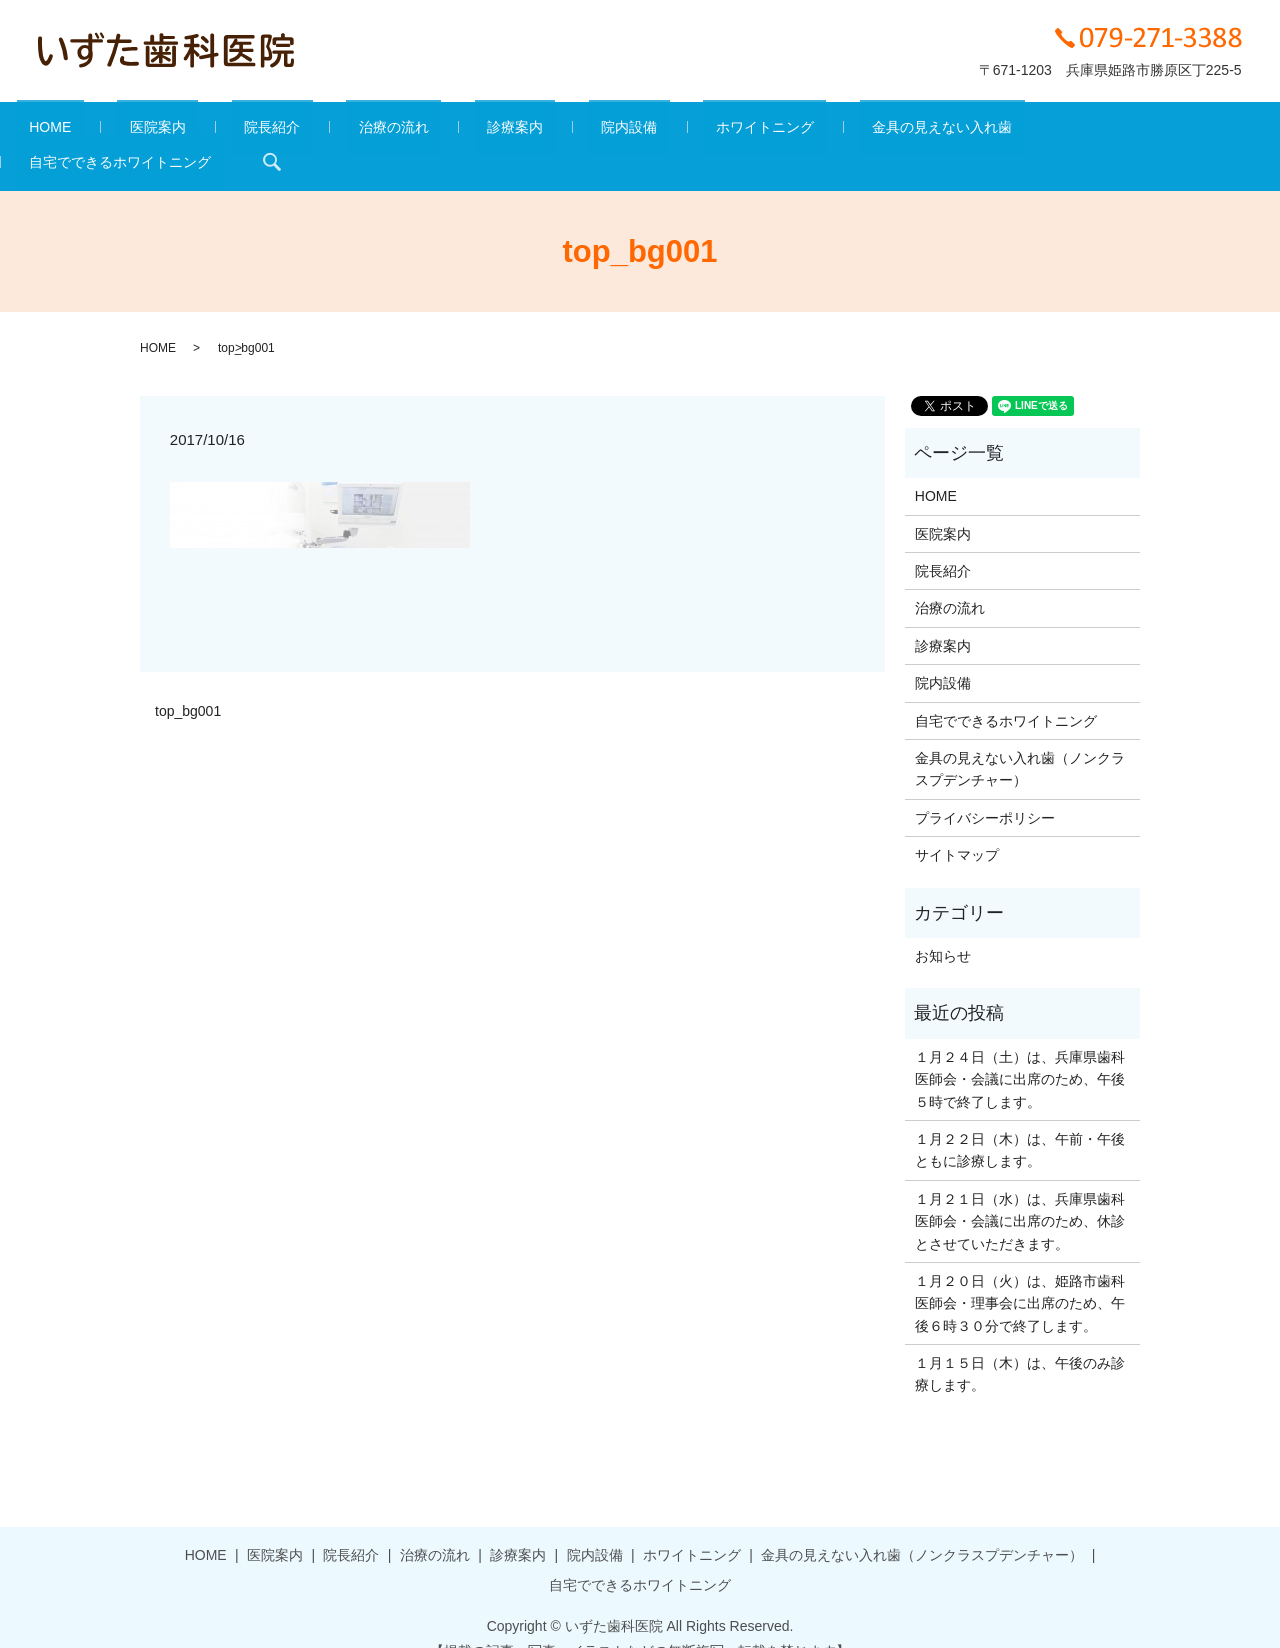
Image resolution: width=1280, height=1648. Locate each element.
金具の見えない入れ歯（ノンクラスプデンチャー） (1020, 738)
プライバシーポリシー (985, 787)
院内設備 (572, 131)
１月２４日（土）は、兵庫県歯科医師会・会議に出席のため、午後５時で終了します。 (1020, 1048)
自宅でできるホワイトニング (1030, 131)
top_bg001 (188, 680)
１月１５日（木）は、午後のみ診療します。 (1020, 1343)
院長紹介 (289, 131)
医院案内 (199, 131)
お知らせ (943, 925)
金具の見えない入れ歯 (835, 131)
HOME (117, 131)
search (1169, 131)
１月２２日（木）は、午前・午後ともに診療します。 (1020, 1119)
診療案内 (482, 131)
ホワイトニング (682, 131)
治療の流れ (386, 131)
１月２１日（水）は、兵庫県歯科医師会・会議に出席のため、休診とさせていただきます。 (1020, 1190)
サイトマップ (957, 825)
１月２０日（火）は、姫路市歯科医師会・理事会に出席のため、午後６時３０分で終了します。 (1020, 1272)
